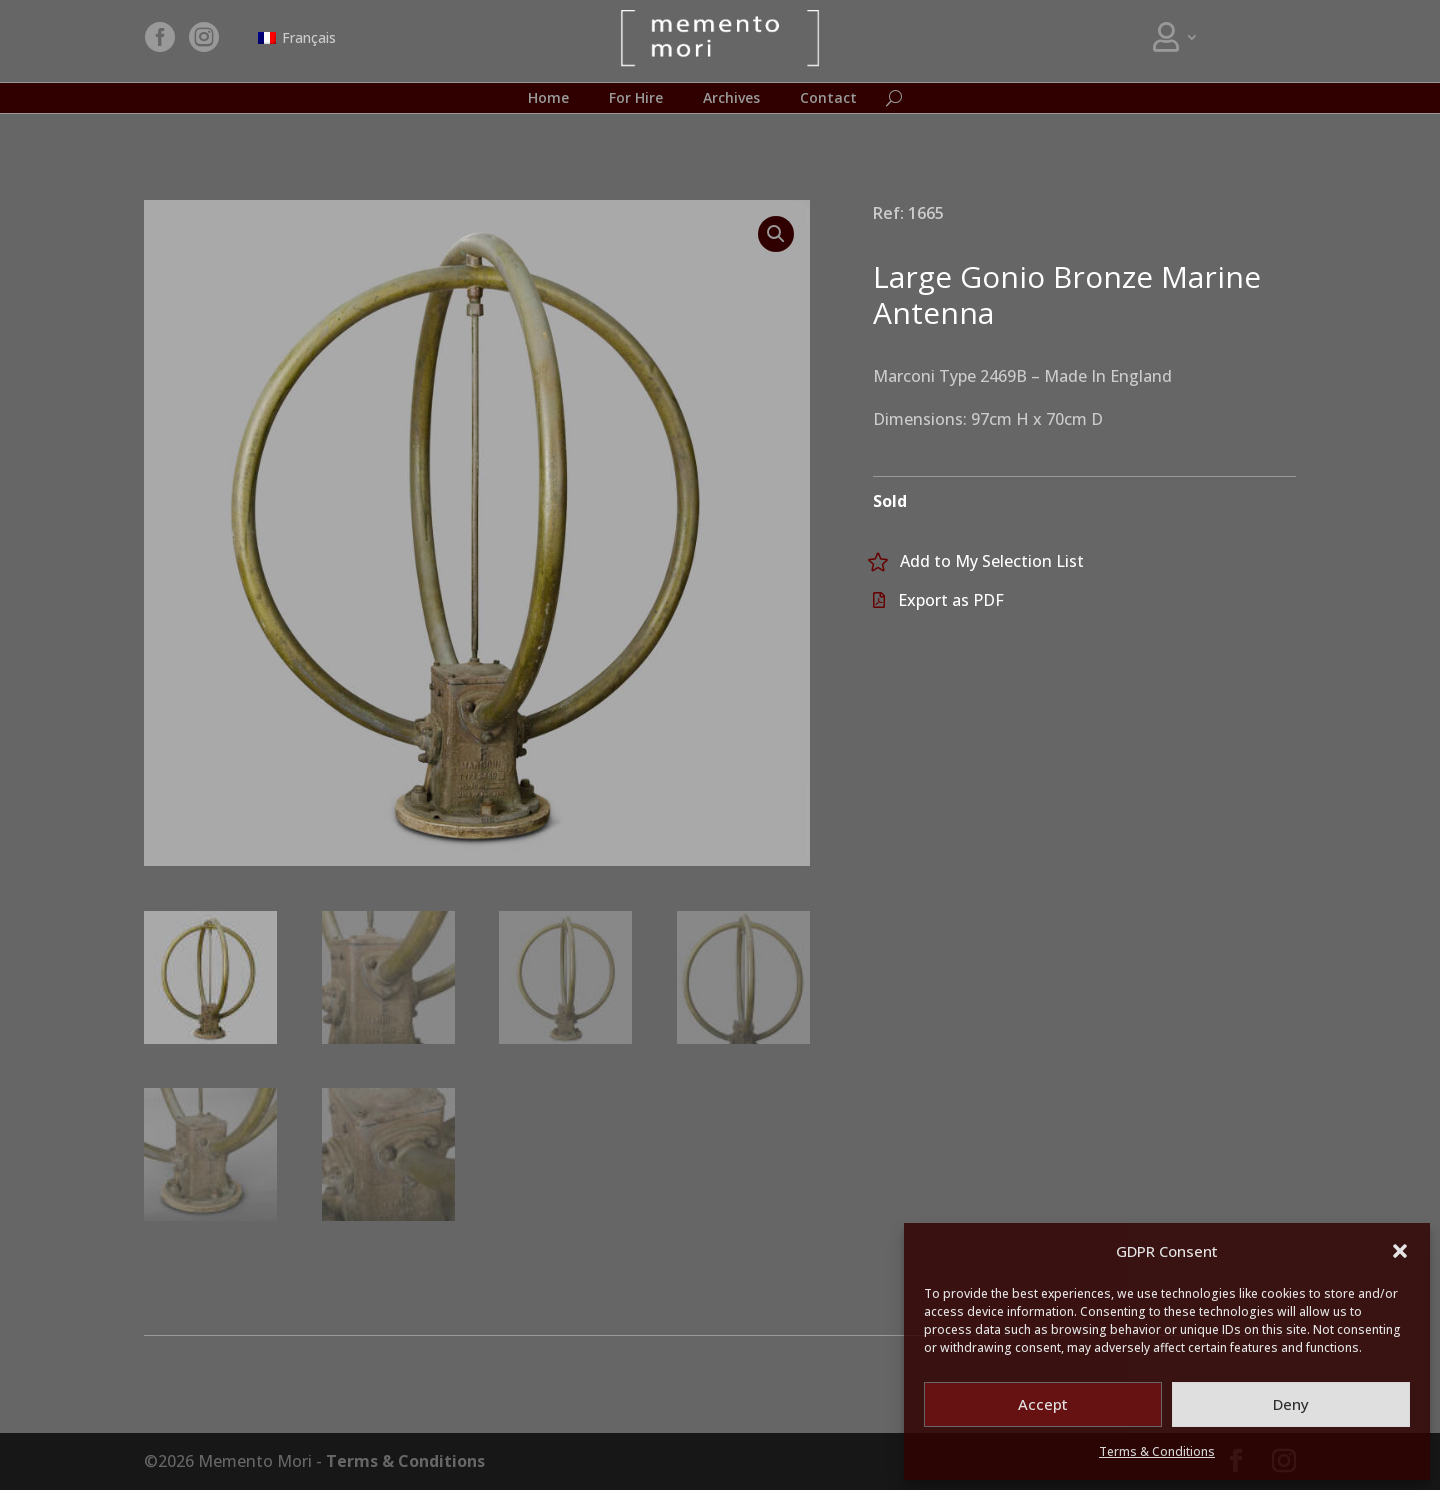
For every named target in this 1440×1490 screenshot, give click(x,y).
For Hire (636, 99)
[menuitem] (297, 38)
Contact (828, 99)
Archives (731, 99)
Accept (1043, 1404)
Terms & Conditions (1157, 1451)
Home (548, 99)
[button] (1400, 1251)
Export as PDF (951, 600)
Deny (1291, 1404)
